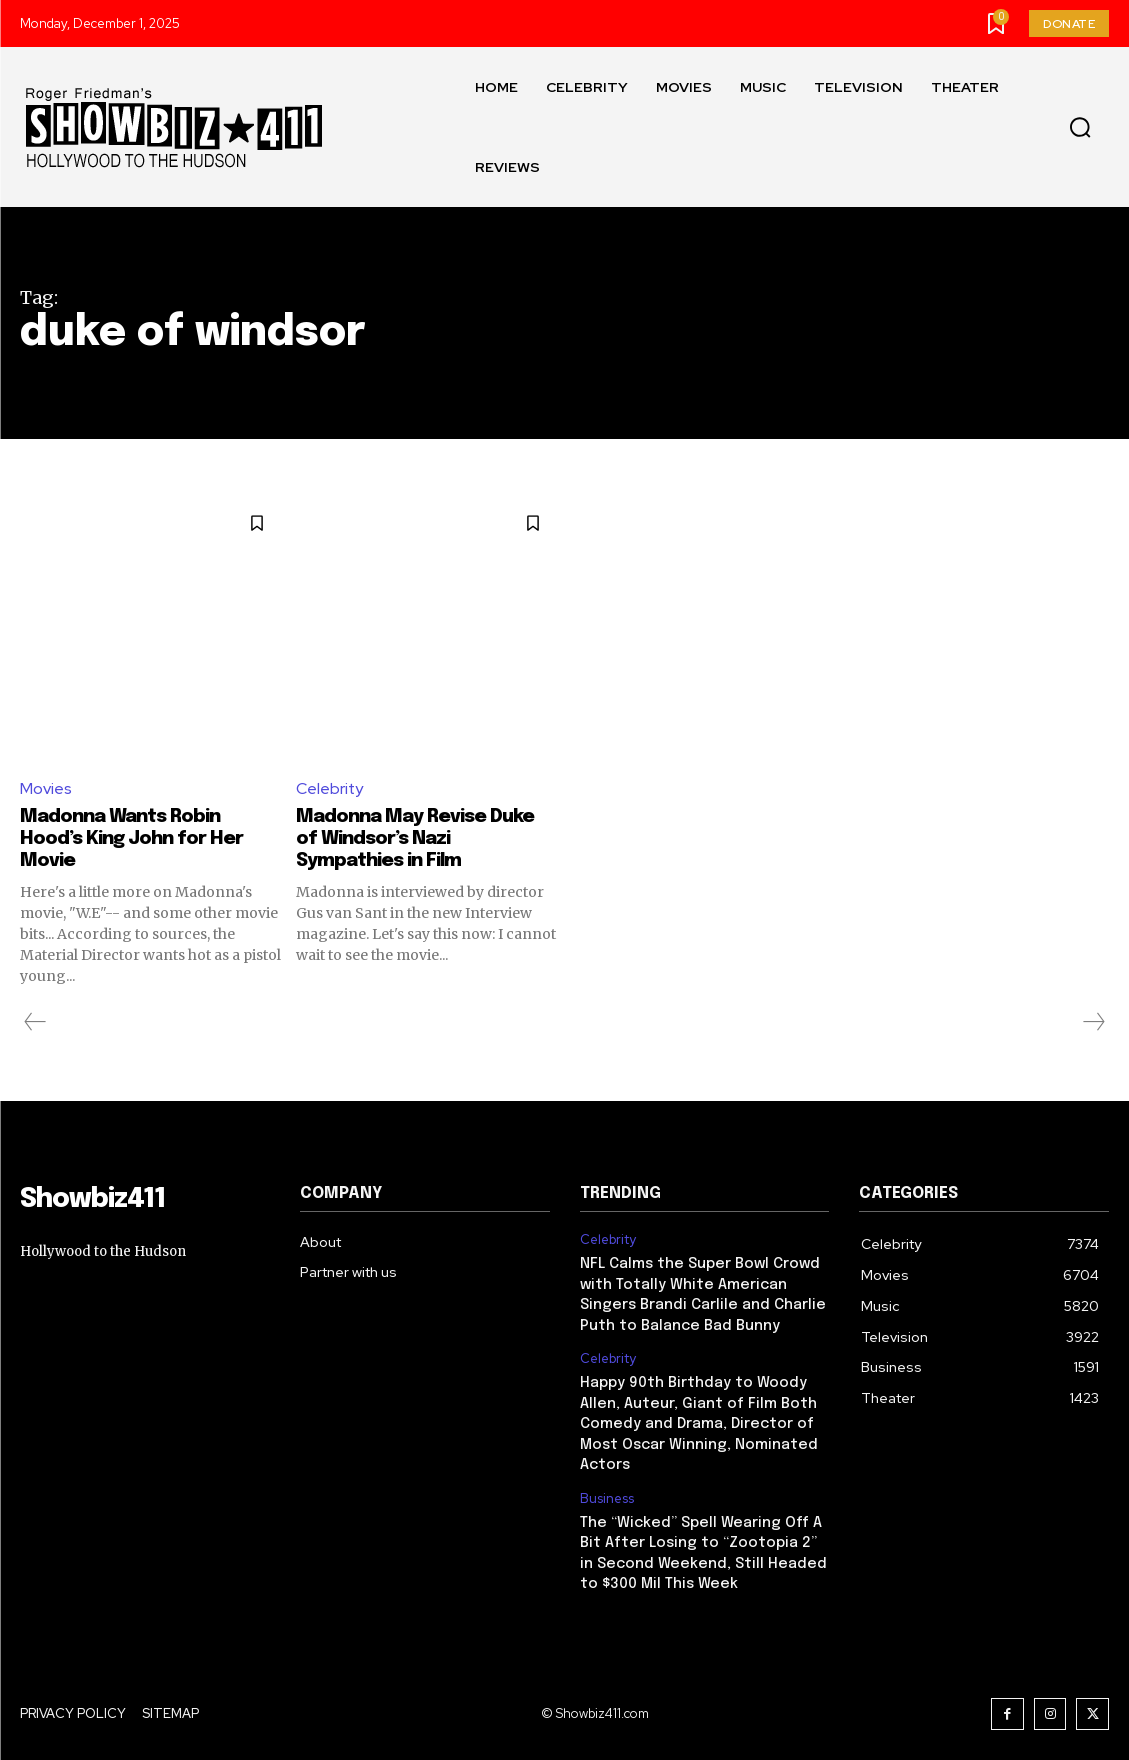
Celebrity (330, 788)
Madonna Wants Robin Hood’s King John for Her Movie (139, 838)
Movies (46, 788)
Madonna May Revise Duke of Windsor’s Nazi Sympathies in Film (423, 838)
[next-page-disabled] (1093, 1022)
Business (607, 1490)
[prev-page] (35, 1022)
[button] (1080, 128)
